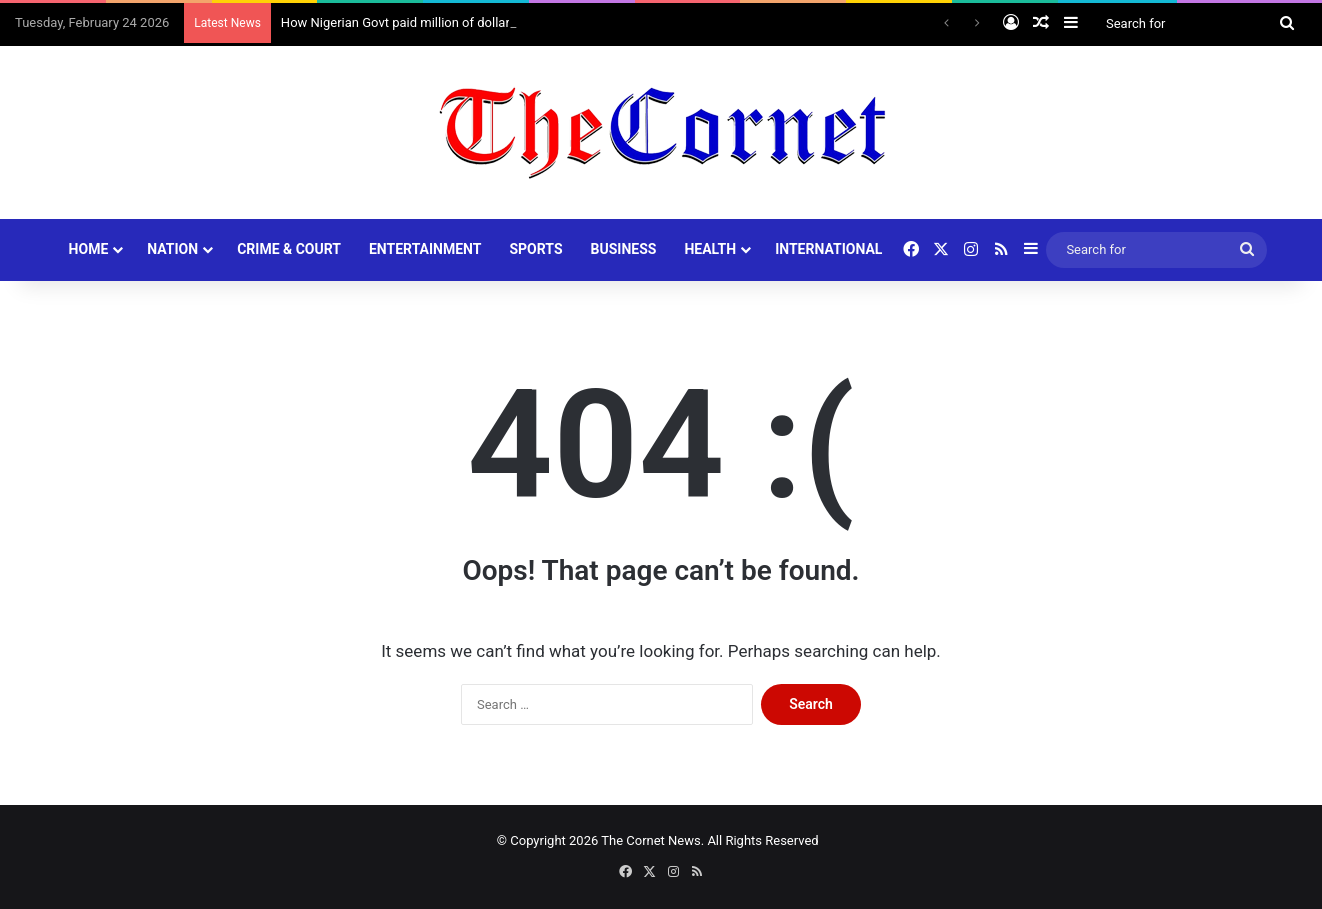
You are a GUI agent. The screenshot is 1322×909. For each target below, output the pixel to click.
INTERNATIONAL (828, 249)
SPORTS (535, 249)
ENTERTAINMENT (425, 249)
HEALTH (710, 249)
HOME (89, 249)
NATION (172, 249)
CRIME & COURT (289, 249)
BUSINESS (624, 249)
